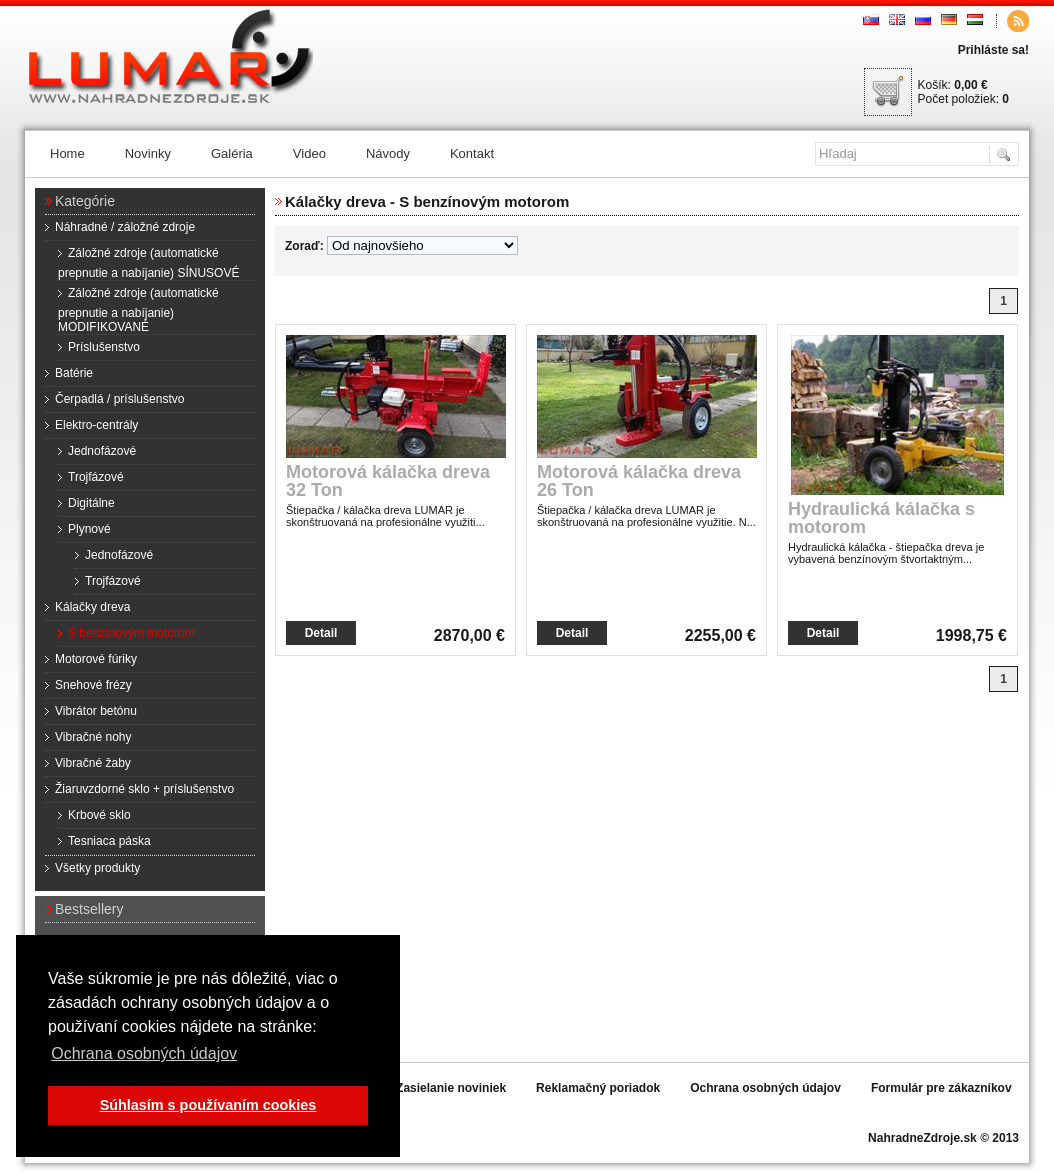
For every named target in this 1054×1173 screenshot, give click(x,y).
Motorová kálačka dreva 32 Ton (388, 481)
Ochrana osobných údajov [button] (144, 1053)
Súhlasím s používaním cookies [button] (208, 1105)
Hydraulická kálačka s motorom (881, 518)
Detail (321, 633)
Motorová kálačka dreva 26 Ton (639, 481)
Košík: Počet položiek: (963, 92)
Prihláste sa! (993, 50)
